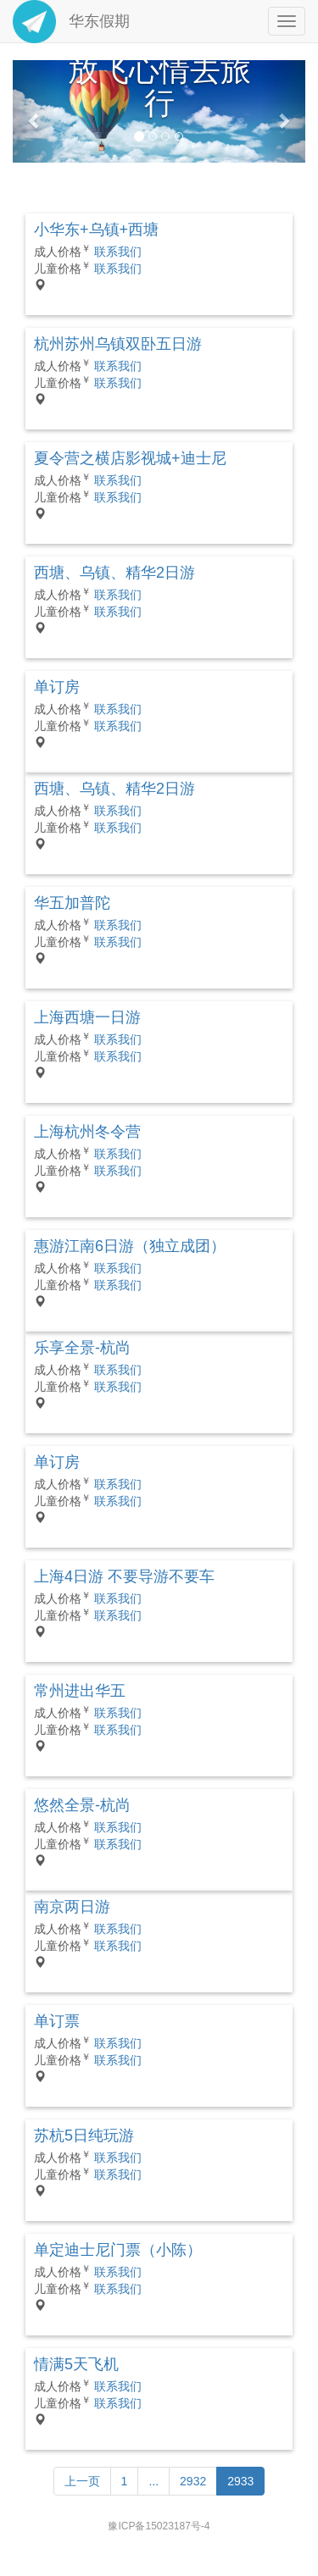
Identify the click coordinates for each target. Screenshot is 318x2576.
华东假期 (71, 21)
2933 (240, 2481)
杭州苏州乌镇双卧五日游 (118, 343)
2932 (193, 2481)
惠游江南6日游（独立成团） (130, 1246)
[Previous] (82, 2481)
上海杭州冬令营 (87, 1131)
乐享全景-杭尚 (82, 1347)
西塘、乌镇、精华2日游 (114, 572)
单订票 (57, 2021)
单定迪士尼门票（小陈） (118, 2249)
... (153, 2481)
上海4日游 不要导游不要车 (124, 1576)
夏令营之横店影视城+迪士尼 (130, 458)
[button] (35, 111)
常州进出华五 (80, 1690)
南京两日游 (72, 1906)
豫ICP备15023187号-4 (158, 2526)
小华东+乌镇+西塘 (96, 229)
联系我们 (118, 251)
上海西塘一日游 (87, 1017)
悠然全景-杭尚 (82, 1805)
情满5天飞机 (76, 2364)
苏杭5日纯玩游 (84, 2135)
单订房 (57, 687)
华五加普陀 (72, 903)
